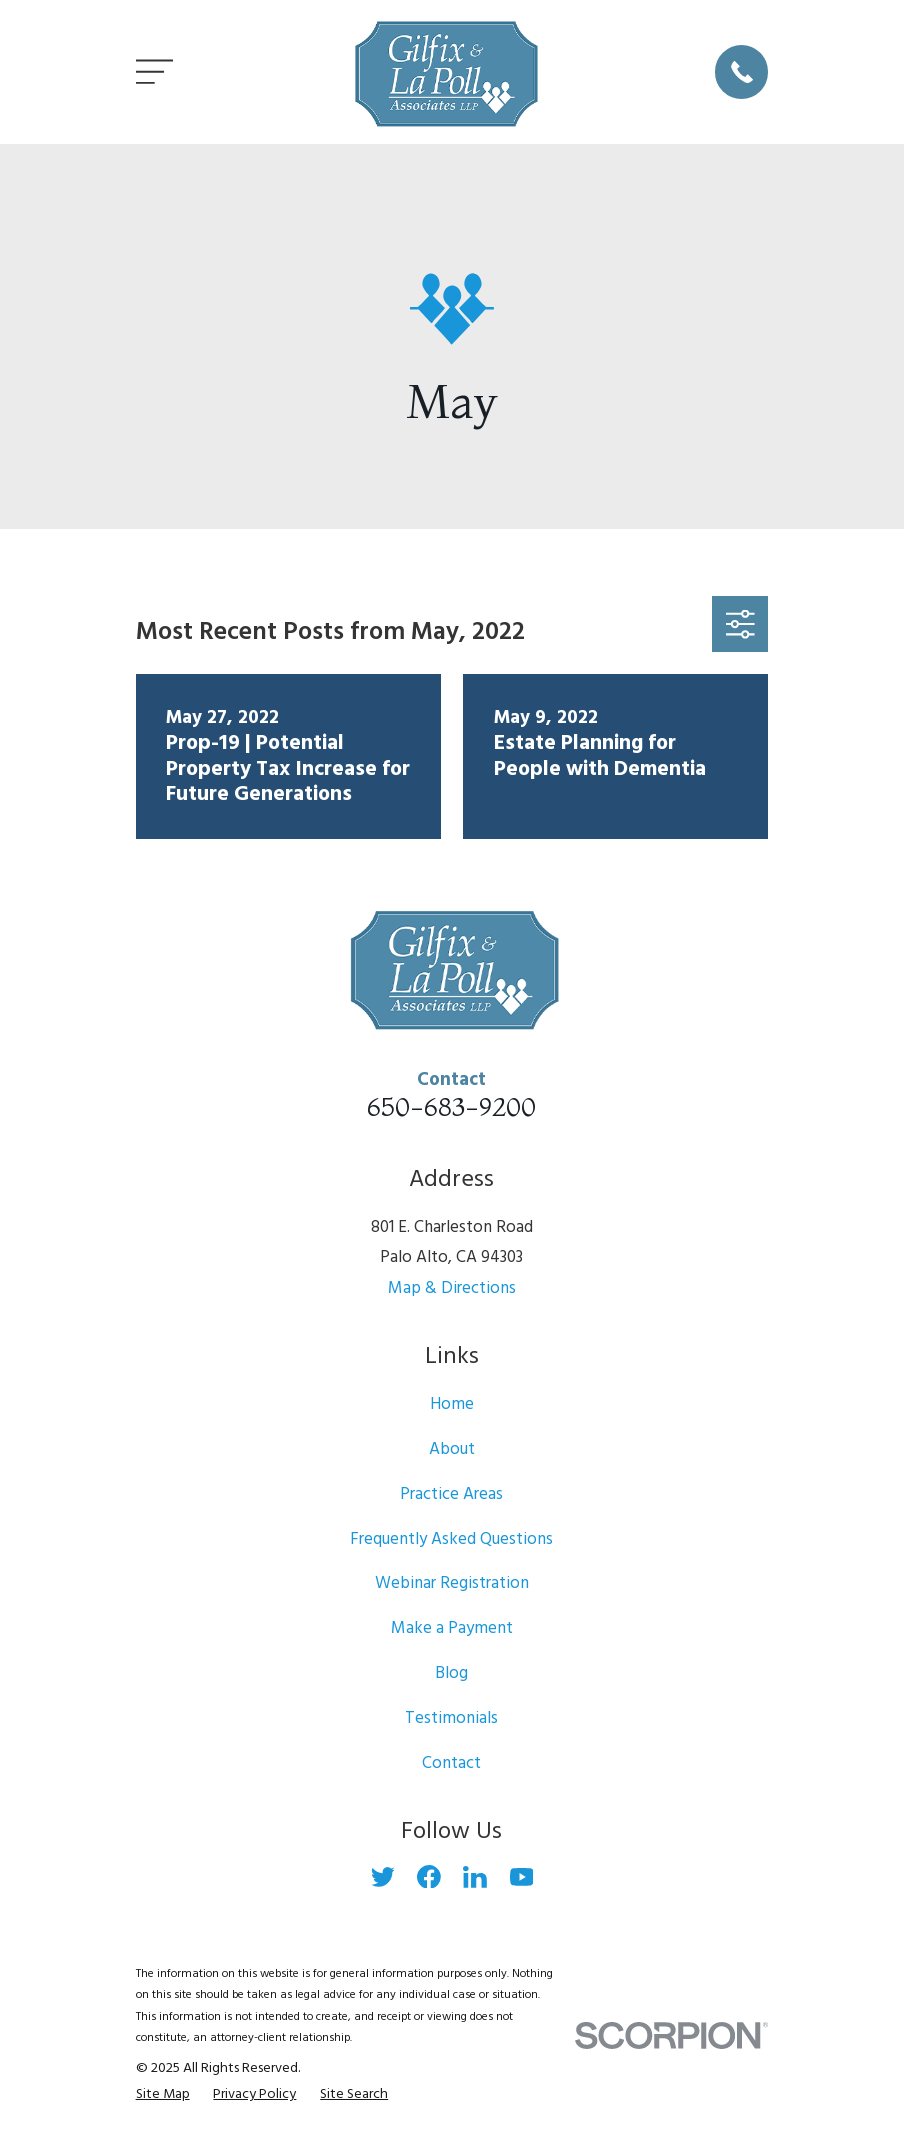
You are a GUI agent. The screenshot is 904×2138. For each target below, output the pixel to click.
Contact (451, 1763)
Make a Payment (452, 1628)
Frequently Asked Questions (451, 1539)
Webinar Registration (452, 1583)
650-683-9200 (451, 1106)
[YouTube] (522, 1877)
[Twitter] (383, 1877)
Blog (451, 1673)
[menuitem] (163, 2095)
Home (452, 1404)
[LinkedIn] (475, 1877)
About (452, 1449)
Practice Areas (451, 1494)
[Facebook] (429, 1877)
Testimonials (451, 1718)
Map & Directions (452, 1288)
